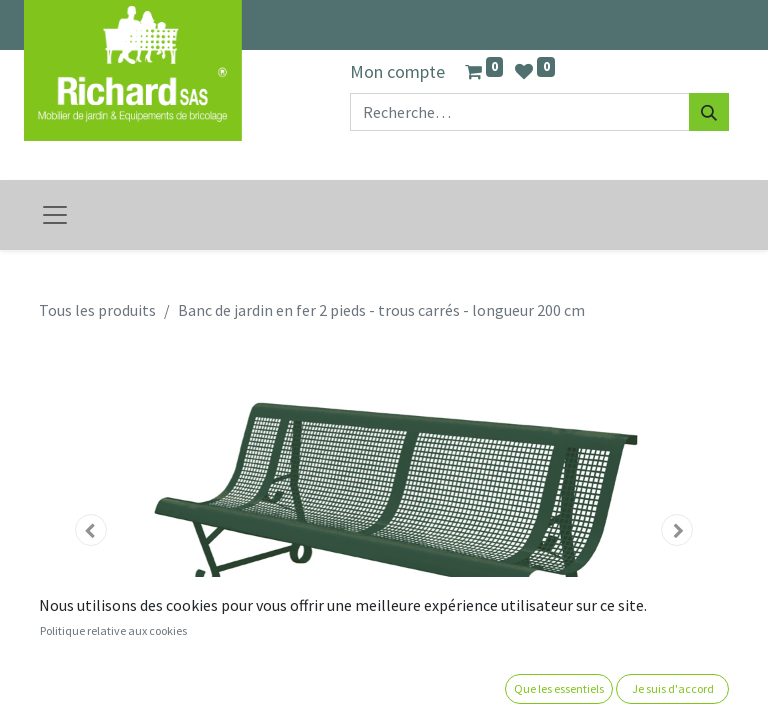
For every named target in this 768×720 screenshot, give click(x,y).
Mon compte (397, 71)
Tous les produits (97, 310)
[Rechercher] (709, 112)
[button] (91, 530)
